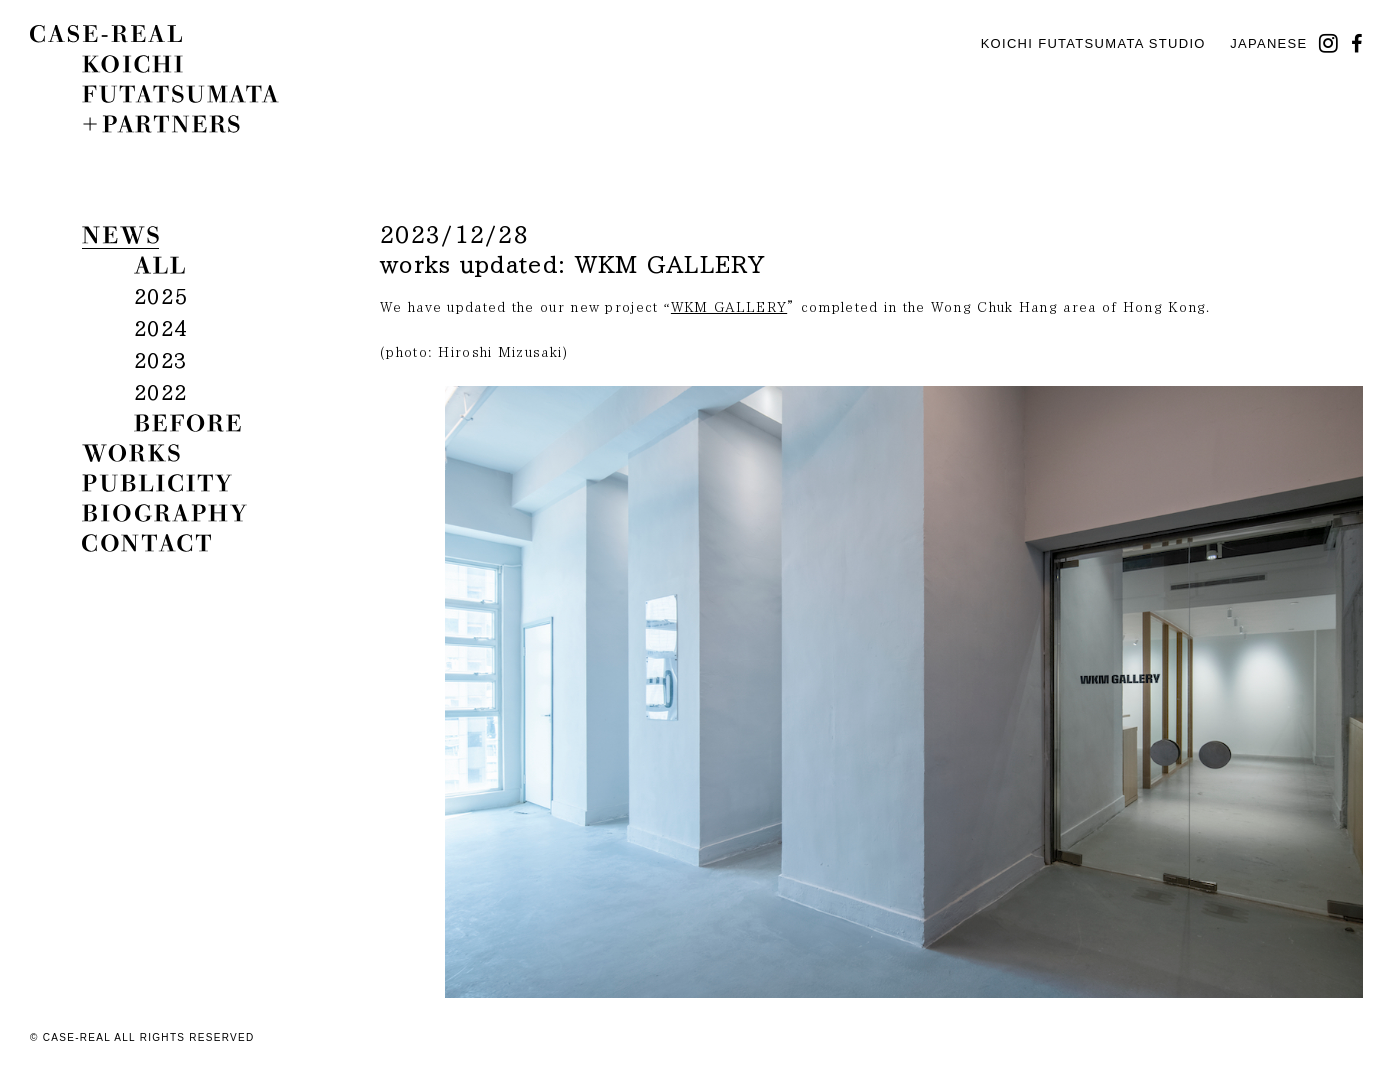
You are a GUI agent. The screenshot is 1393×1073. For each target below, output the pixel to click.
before (187, 423)
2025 (160, 296)
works (131, 453)
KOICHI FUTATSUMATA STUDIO (1093, 43)
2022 (160, 392)
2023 (160, 360)
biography (164, 513)
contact (146, 543)
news (120, 235)
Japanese (1268, 43)
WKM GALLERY (729, 307)
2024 (160, 328)
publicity (157, 483)
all (159, 265)
